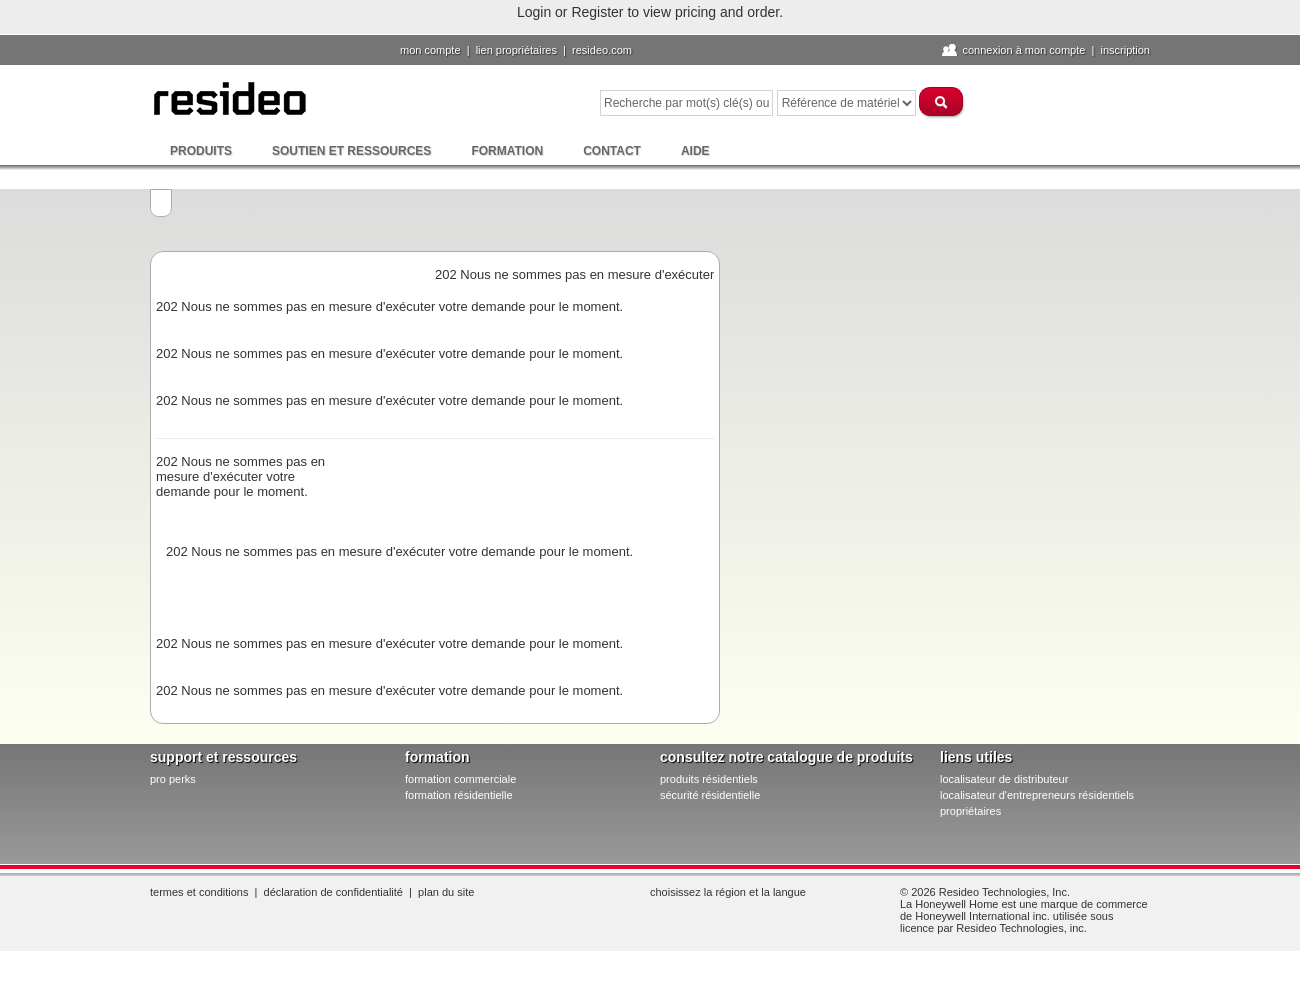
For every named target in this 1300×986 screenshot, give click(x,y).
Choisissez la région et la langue (728, 892)
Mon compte (430, 50)
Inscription (1125, 50)
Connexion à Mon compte (1023, 50)
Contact (612, 151)
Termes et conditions (199, 892)
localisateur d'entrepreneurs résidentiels (1037, 795)
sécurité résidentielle (710, 795)
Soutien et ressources (351, 151)
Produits (201, 151)
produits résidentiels (709, 779)
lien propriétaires (516, 50)
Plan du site (446, 892)
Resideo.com (602, 50)
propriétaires (970, 811)
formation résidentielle (459, 795)
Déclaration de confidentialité (333, 892)
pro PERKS (173, 779)
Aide (695, 151)
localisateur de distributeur (1004, 779)
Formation (507, 151)
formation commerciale (460, 779)
